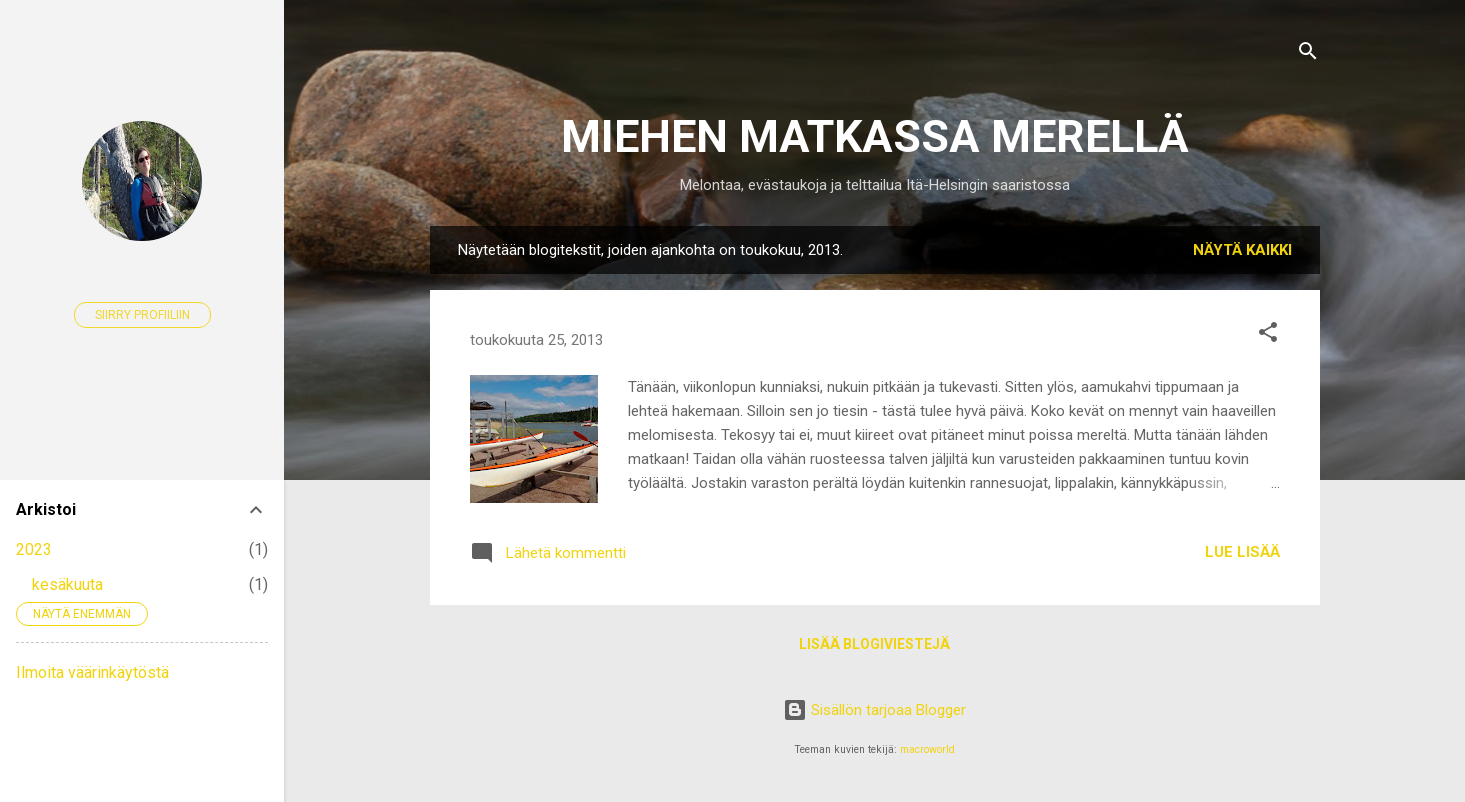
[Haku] (1308, 54)
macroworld (927, 749)
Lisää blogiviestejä (874, 644)
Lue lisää (1242, 552)
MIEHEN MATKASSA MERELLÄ (875, 136)
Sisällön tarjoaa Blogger (874, 710)
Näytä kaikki (1242, 250)
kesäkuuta (67, 584)
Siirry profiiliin (142, 315)
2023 (34, 549)
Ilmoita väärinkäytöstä (92, 672)
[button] (1268, 335)
